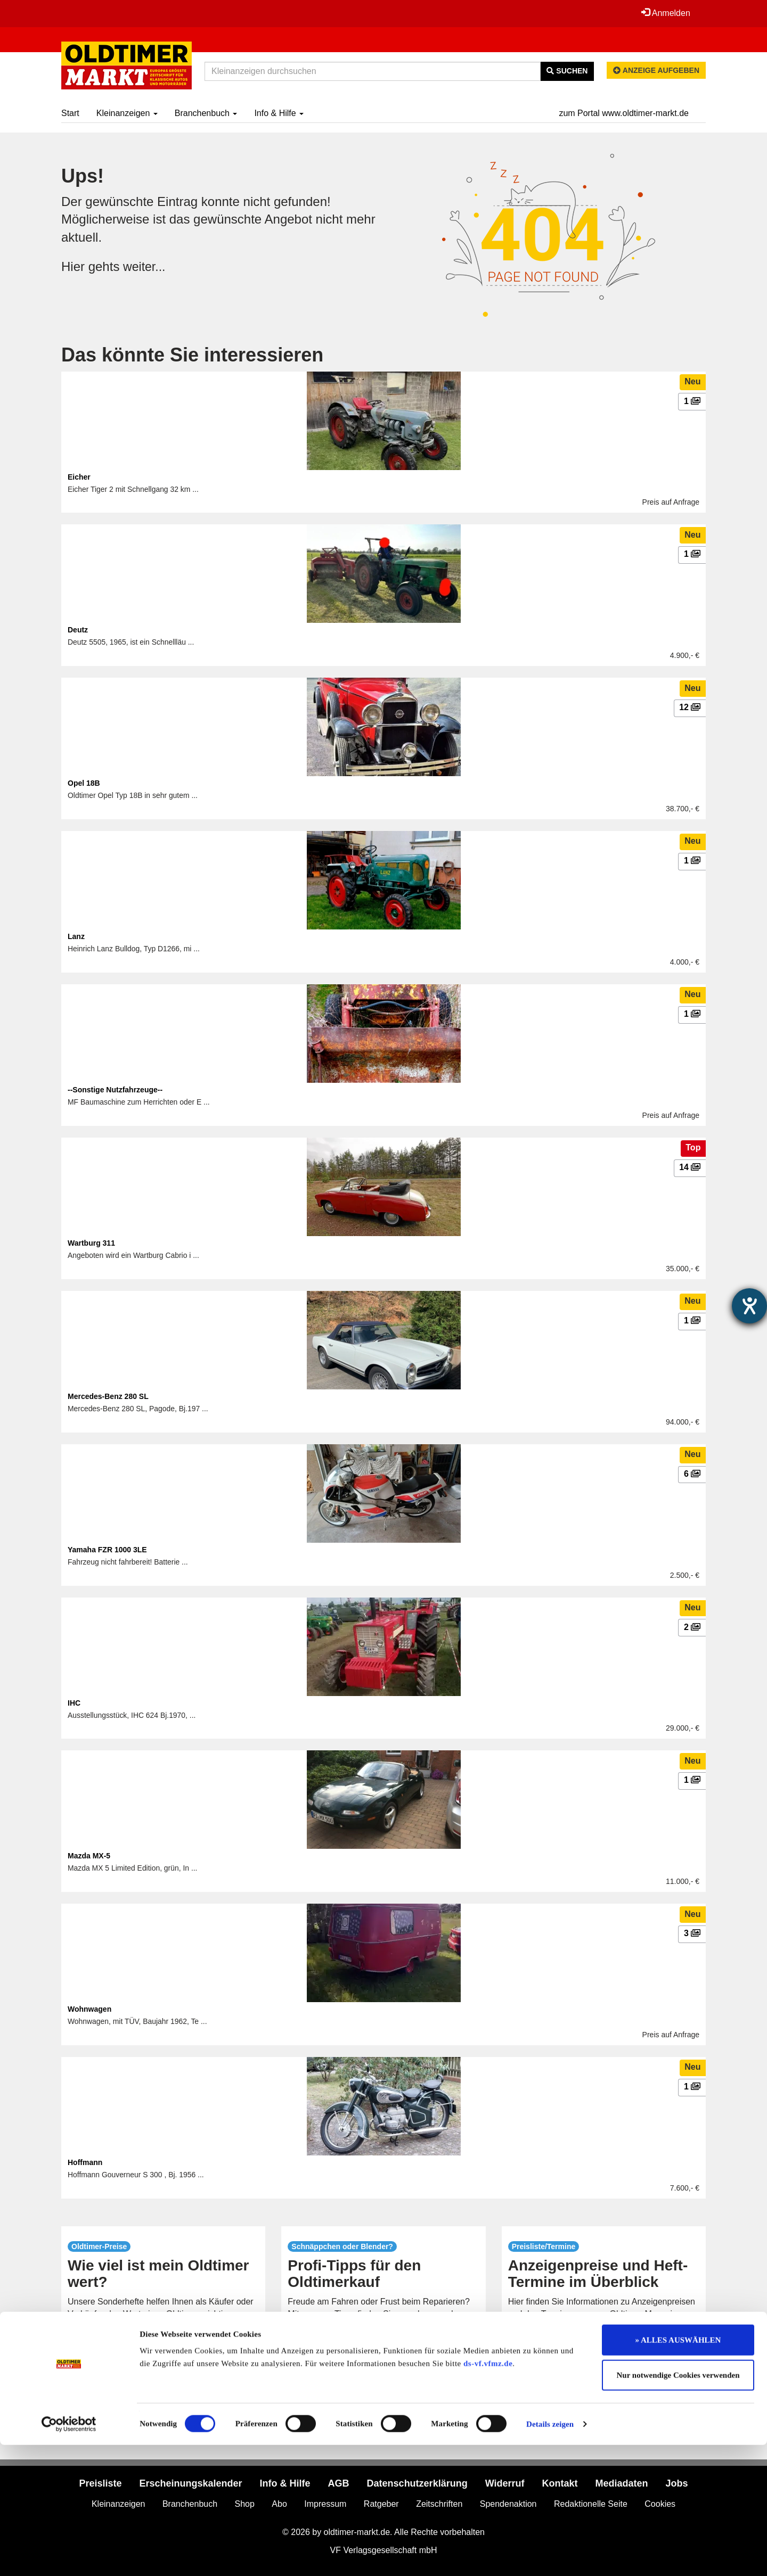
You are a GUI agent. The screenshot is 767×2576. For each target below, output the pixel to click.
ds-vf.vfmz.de (487, 2494)
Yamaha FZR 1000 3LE (107, 1549)
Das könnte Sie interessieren (192, 355)
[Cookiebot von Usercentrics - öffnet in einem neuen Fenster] (69, 2555)
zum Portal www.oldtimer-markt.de (624, 113)
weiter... (145, 266)
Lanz (76, 936)
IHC (74, 1703)
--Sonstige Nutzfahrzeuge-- (115, 1089)
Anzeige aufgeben (656, 70)
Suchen (567, 71)
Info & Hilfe (279, 113)
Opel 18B (84, 783)
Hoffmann (85, 2162)
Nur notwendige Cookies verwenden (678, 2506)
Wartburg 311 (91, 1243)
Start (70, 113)
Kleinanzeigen (127, 113)
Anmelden (665, 13)
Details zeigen (550, 2555)
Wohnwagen (89, 2009)
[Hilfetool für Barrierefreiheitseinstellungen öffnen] (749, 1305)
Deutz (78, 630)
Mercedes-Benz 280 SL (108, 1396)
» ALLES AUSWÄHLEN (678, 2471)
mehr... (163, 2350)
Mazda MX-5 (89, 1855)
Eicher (79, 477)
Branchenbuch (206, 113)
